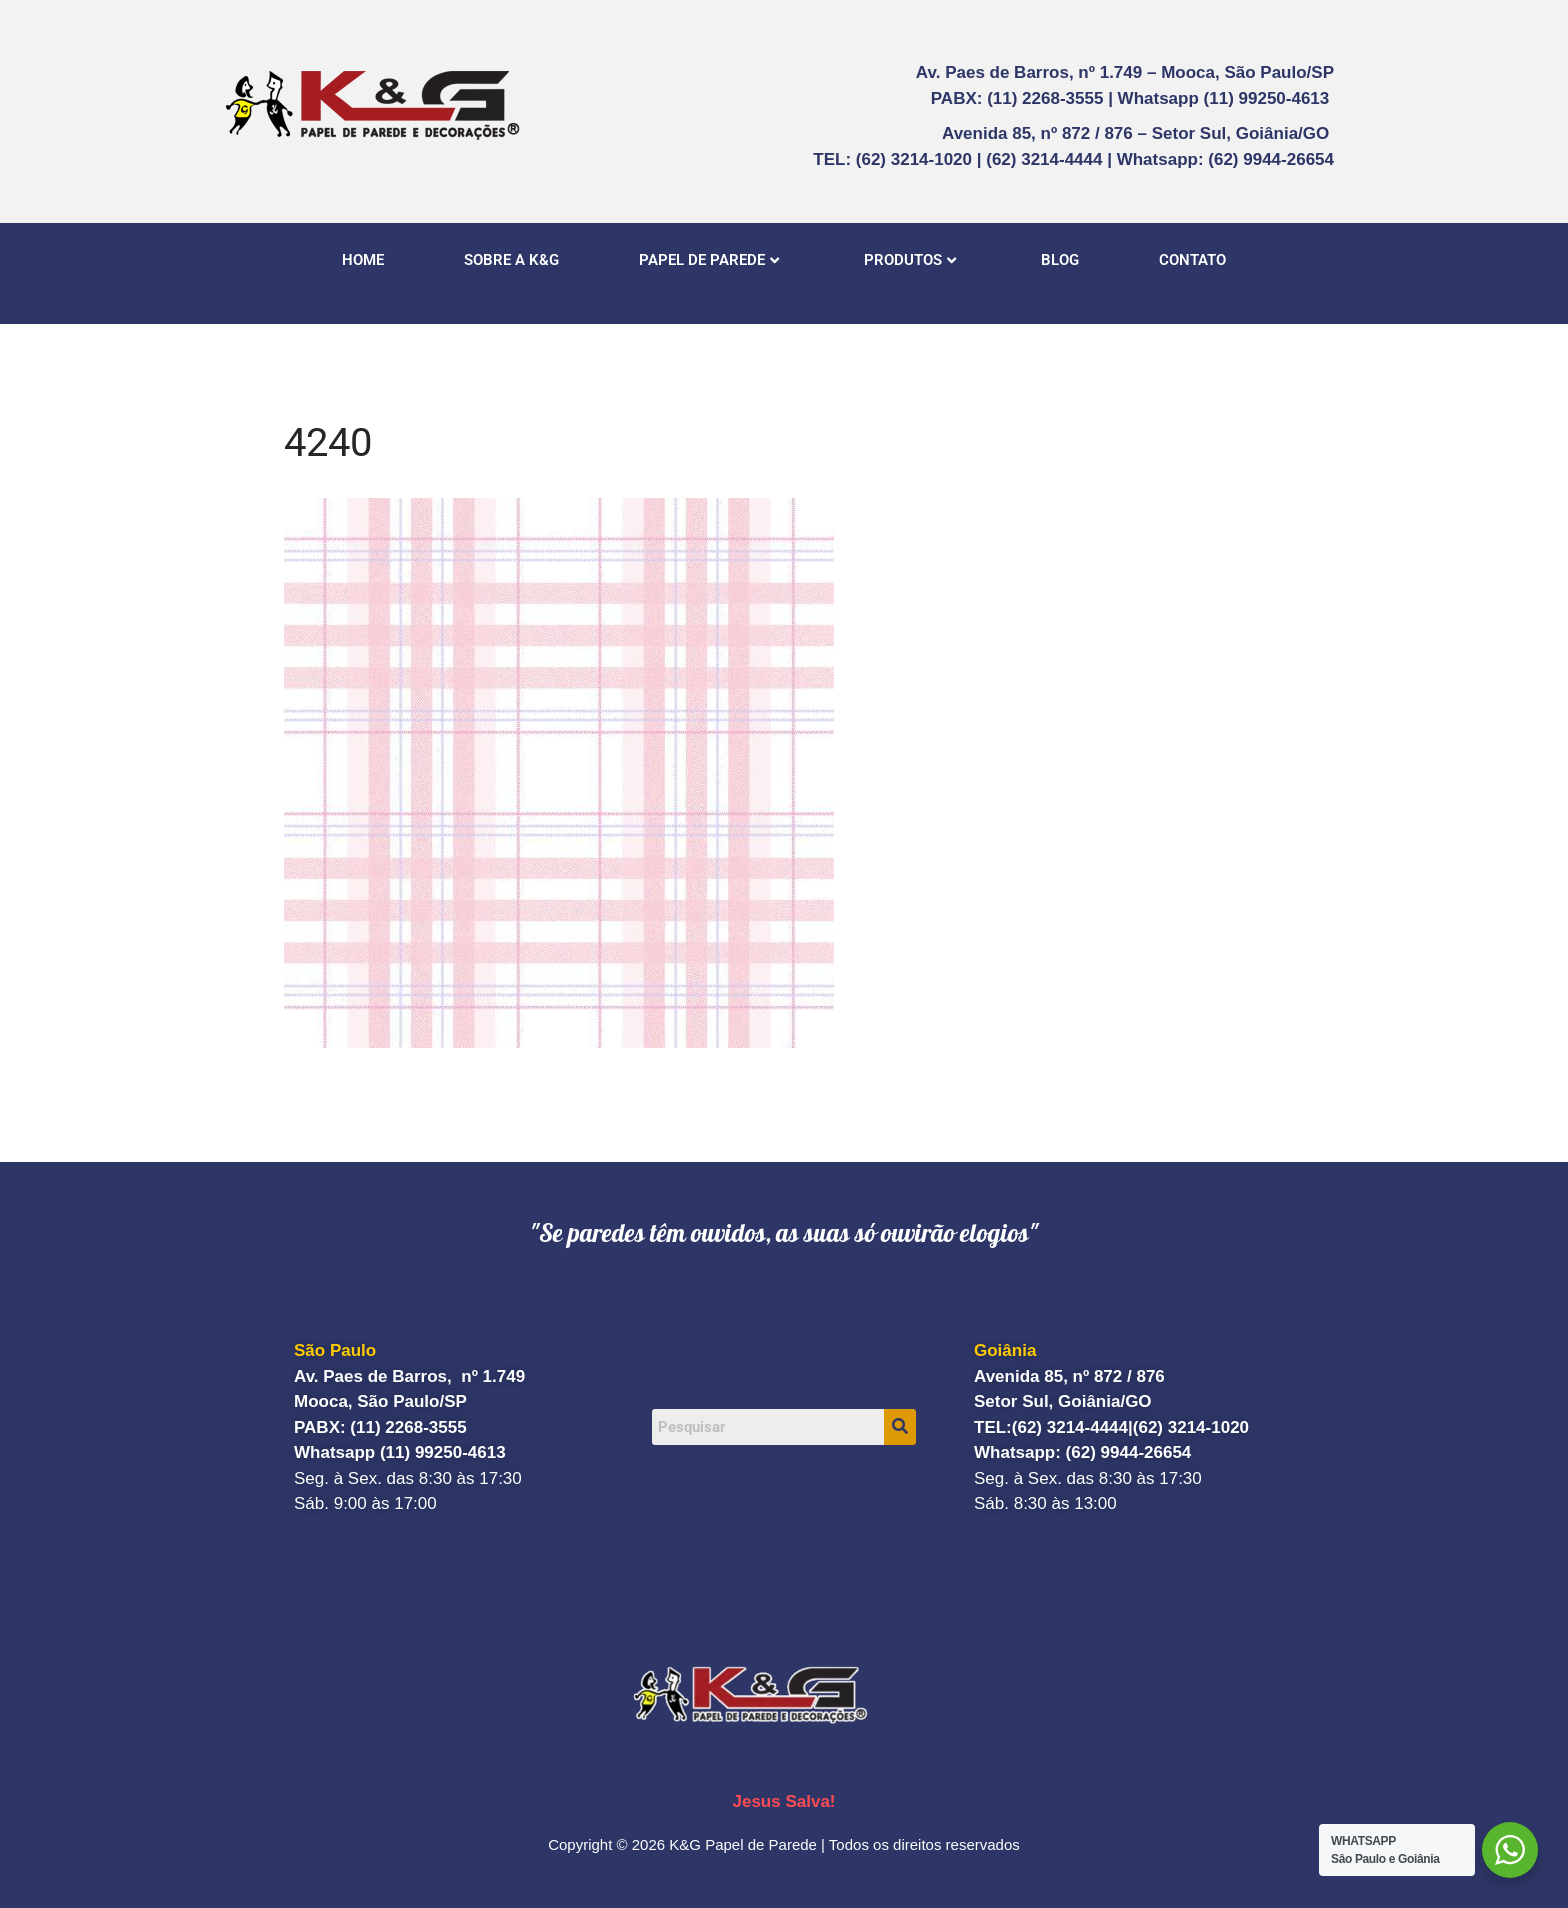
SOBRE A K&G (511, 260)
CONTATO (1192, 260)
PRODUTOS (910, 260)
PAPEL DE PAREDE (709, 260)
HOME (363, 260)
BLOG (1060, 260)
